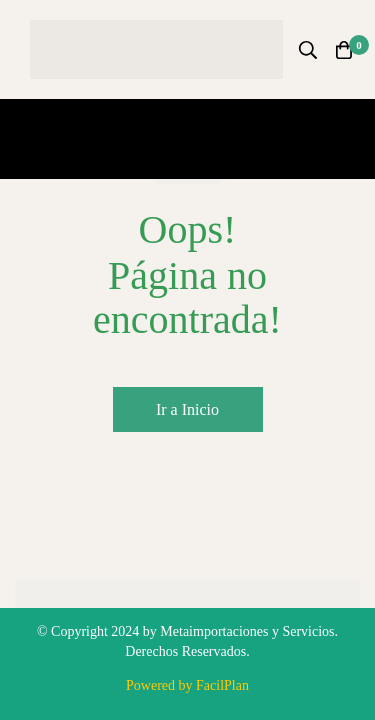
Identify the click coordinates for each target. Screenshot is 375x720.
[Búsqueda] (308, 50)
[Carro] (344, 50)
